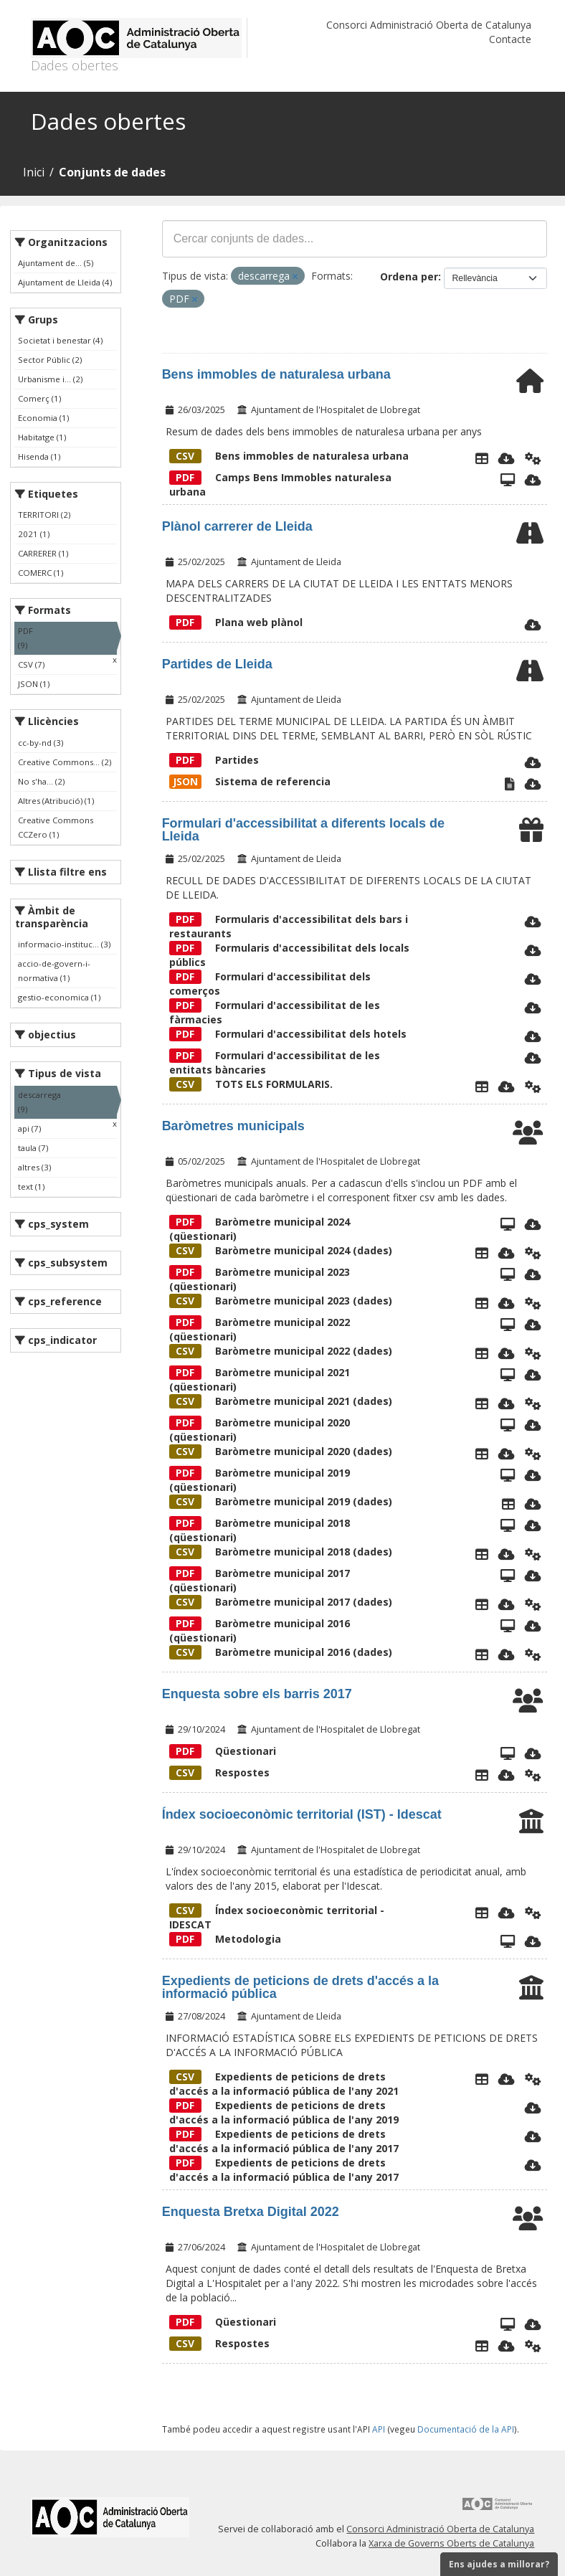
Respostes (219, 1772)
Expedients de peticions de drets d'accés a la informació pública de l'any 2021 (284, 2084)
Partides (214, 760)
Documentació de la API (465, 2429)
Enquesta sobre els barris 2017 (257, 1694)
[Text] (510, 784)
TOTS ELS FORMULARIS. (251, 1084)
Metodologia (225, 1939)
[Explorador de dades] (481, 458)
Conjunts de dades (112, 172)
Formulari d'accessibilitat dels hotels (288, 1034)
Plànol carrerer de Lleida (237, 526)
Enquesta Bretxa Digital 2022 (250, 2212)
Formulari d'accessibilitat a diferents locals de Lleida (303, 829)
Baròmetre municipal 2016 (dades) (280, 1652)
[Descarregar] (506, 458)
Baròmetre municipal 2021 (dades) (280, 1401)
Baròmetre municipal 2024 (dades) (280, 1250)
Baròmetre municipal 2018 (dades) (280, 1551)
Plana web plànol (236, 622)
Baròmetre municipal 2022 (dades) (280, 1351)
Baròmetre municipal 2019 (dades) (280, 1501)
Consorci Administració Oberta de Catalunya (428, 25)
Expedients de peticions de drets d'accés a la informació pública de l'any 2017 (284, 2141)
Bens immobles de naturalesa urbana (276, 374)
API (378, 2429)
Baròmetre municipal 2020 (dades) (280, 1451)
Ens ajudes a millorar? (499, 2564)
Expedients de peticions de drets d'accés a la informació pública (300, 1987)
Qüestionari (222, 1751)
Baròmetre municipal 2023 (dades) (280, 1300)
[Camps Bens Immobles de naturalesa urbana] (507, 480)
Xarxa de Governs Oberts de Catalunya (451, 2543)
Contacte (510, 39)
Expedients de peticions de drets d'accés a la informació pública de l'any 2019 (284, 2112)
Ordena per (409, 276)
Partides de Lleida (217, 664)
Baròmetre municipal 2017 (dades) (280, 1602)
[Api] (533, 458)
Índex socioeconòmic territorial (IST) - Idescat (302, 1814)
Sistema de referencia (250, 781)
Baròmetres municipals (233, 1126)
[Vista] (507, 1941)
